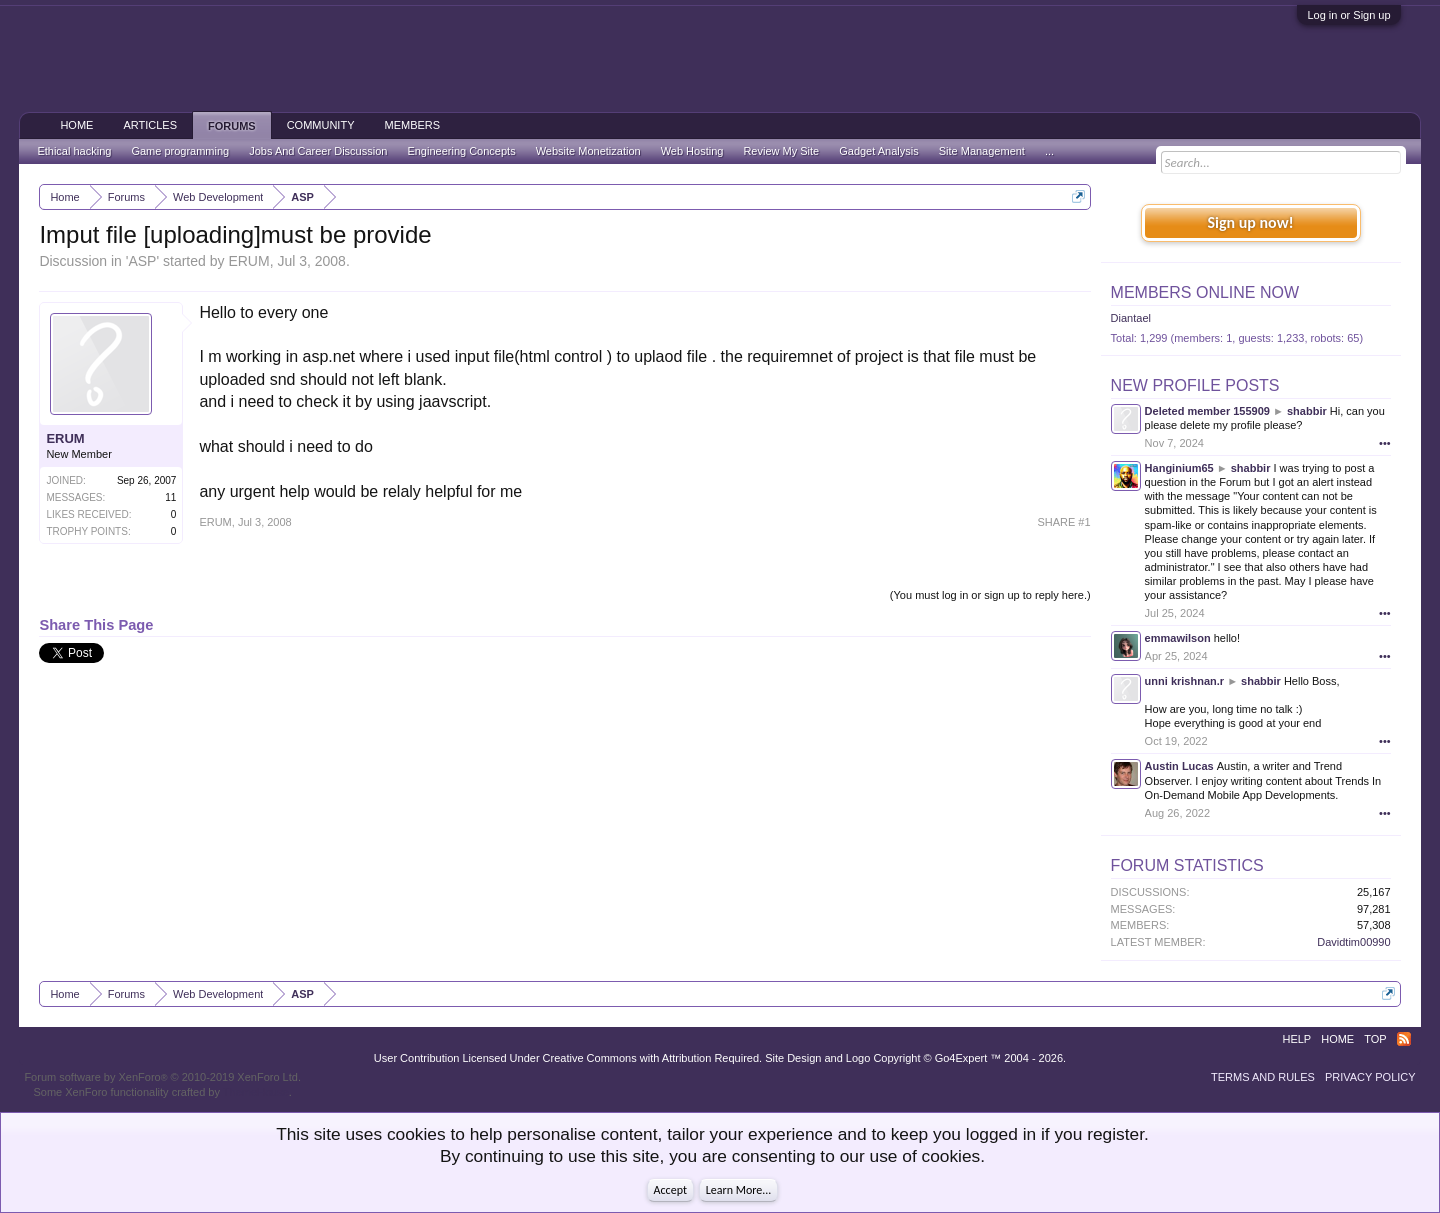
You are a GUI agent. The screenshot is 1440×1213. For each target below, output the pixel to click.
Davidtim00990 (1353, 942)
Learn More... (739, 1190)
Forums (232, 126)
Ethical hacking (74, 151)
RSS (1404, 1039)
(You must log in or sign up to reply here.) (990, 595)
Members (412, 125)
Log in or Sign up (1348, 15)
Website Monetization (588, 151)
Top (1375, 1039)
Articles (150, 125)
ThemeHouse (256, 1092)
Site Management (982, 151)
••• (1385, 443)
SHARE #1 (1063, 522)
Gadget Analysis (879, 151)
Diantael (1131, 318)
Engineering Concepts (461, 151)
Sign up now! (1250, 222)
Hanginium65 (1179, 468)
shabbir (1307, 411)
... (1049, 151)
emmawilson (1178, 638)
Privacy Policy (1370, 1077)
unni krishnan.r (1184, 681)
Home (76, 125)
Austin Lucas (1179, 766)
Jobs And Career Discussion (318, 151)
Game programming (180, 151)
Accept (670, 1190)
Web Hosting (692, 151)
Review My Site (781, 151)
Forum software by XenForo (162, 1077)
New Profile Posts (1195, 385)
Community (321, 125)
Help (1296, 1039)
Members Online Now (1205, 292)
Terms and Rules (1263, 1077)
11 (170, 497)
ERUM (248, 261)
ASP (142, 261)
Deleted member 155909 (1207, 411)
